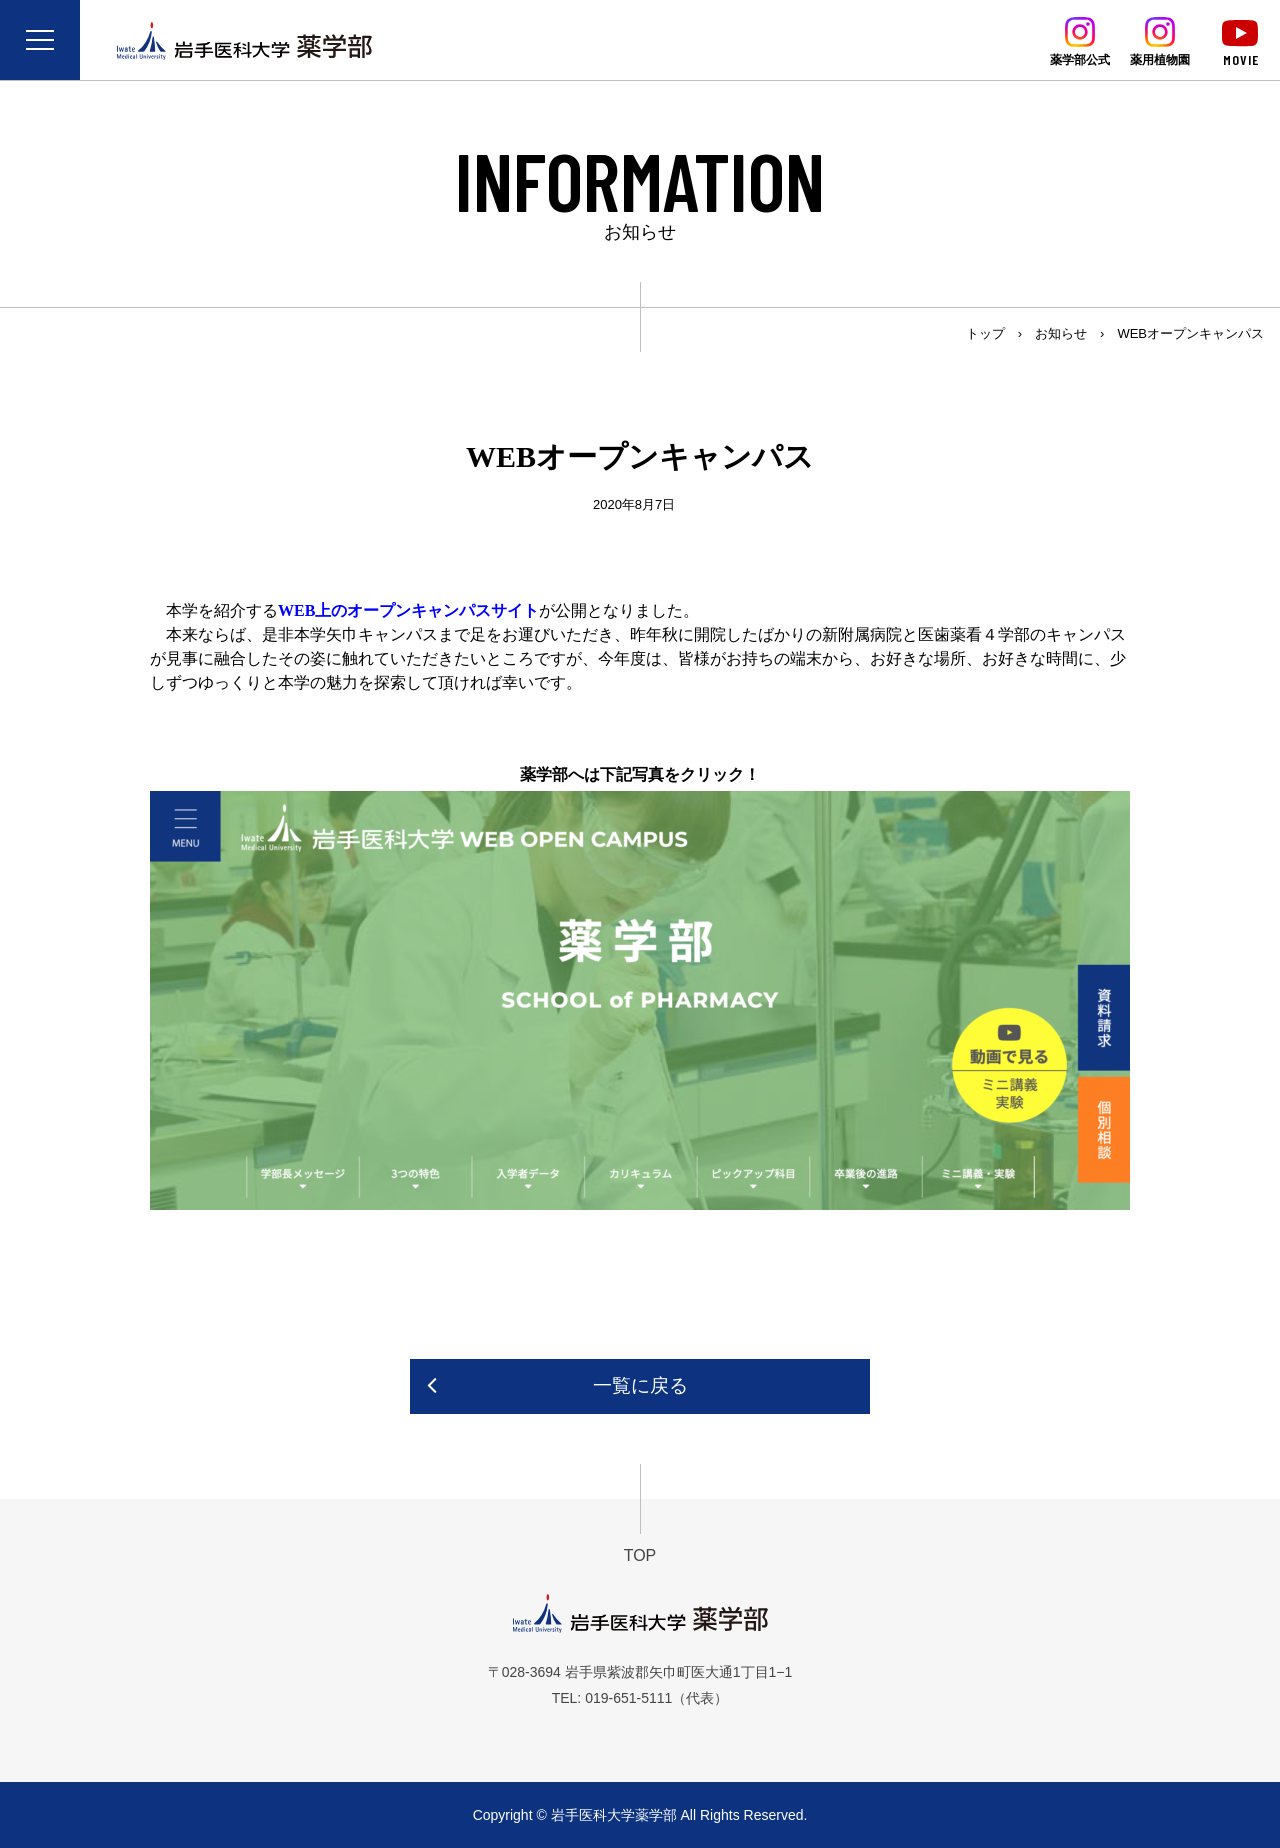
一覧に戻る (640, 1385)
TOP (640, 1555)
